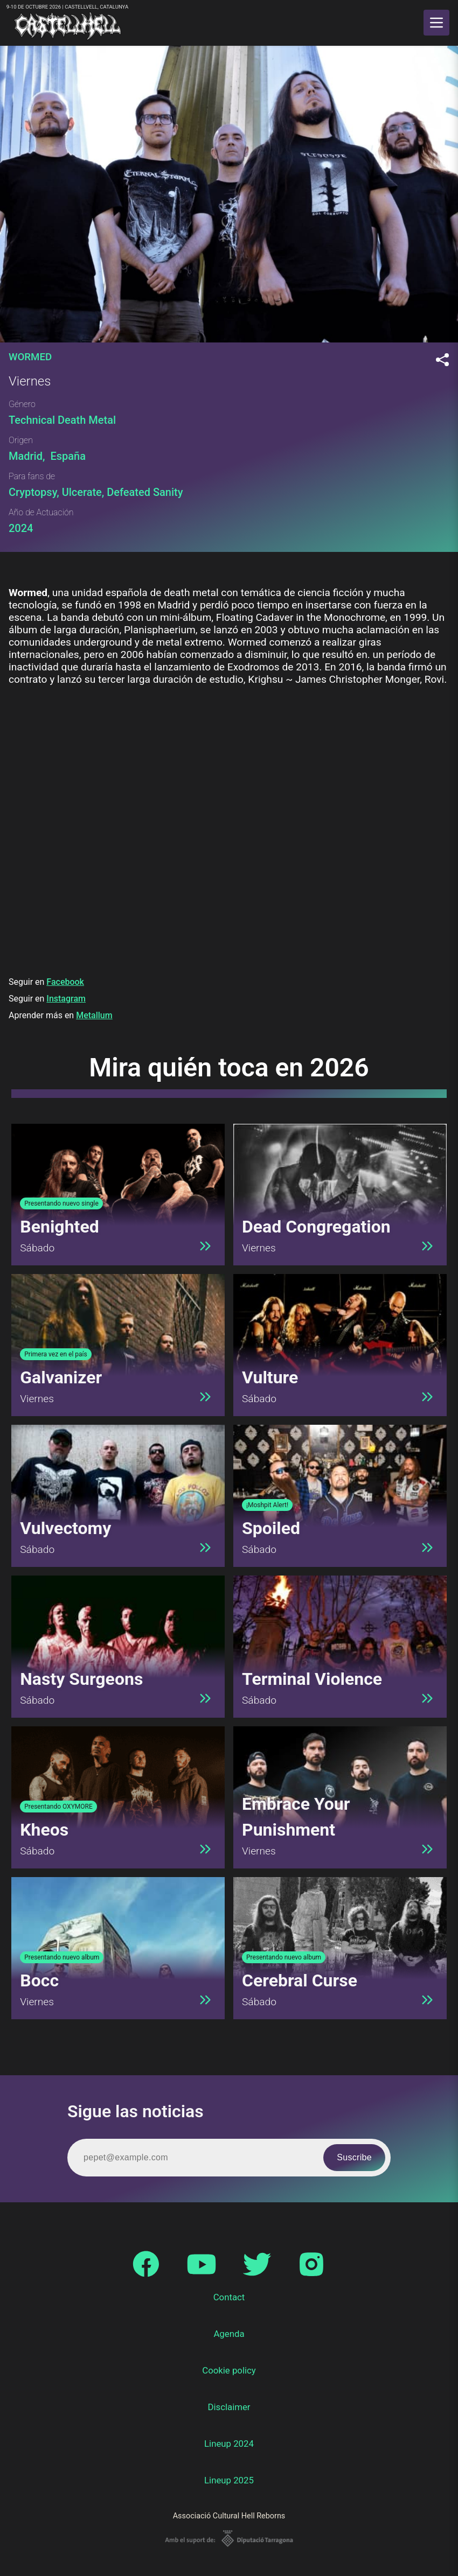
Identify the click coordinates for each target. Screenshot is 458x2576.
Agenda (228, 2333)
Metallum (94, 1015)
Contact (229, 2297)
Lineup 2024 (229, 2443)
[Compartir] (442, 360)
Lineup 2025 (229, 2480)
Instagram (66, 998)
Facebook (65, 982)
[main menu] (436, 23)
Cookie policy (229, 2370)
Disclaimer (228, 2407)
